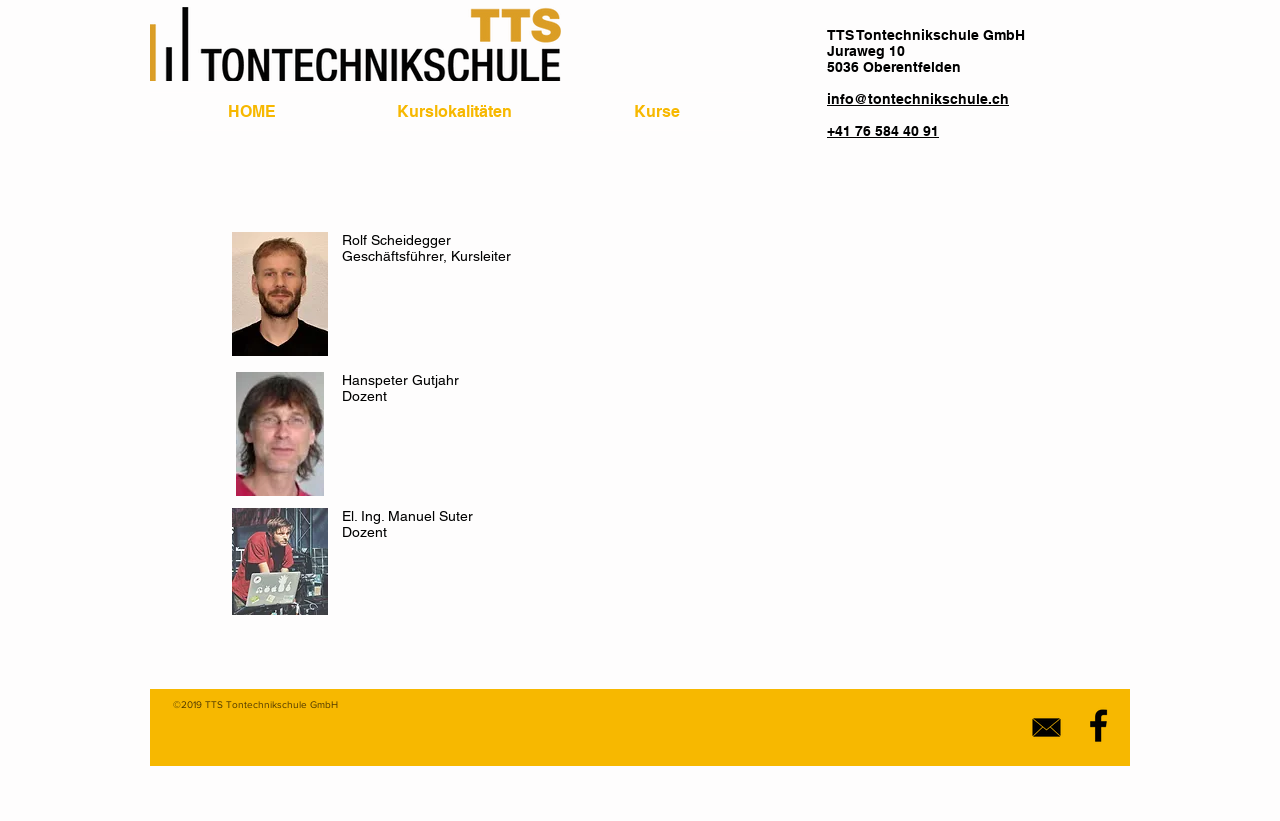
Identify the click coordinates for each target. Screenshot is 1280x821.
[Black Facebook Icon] (1098, 725)
